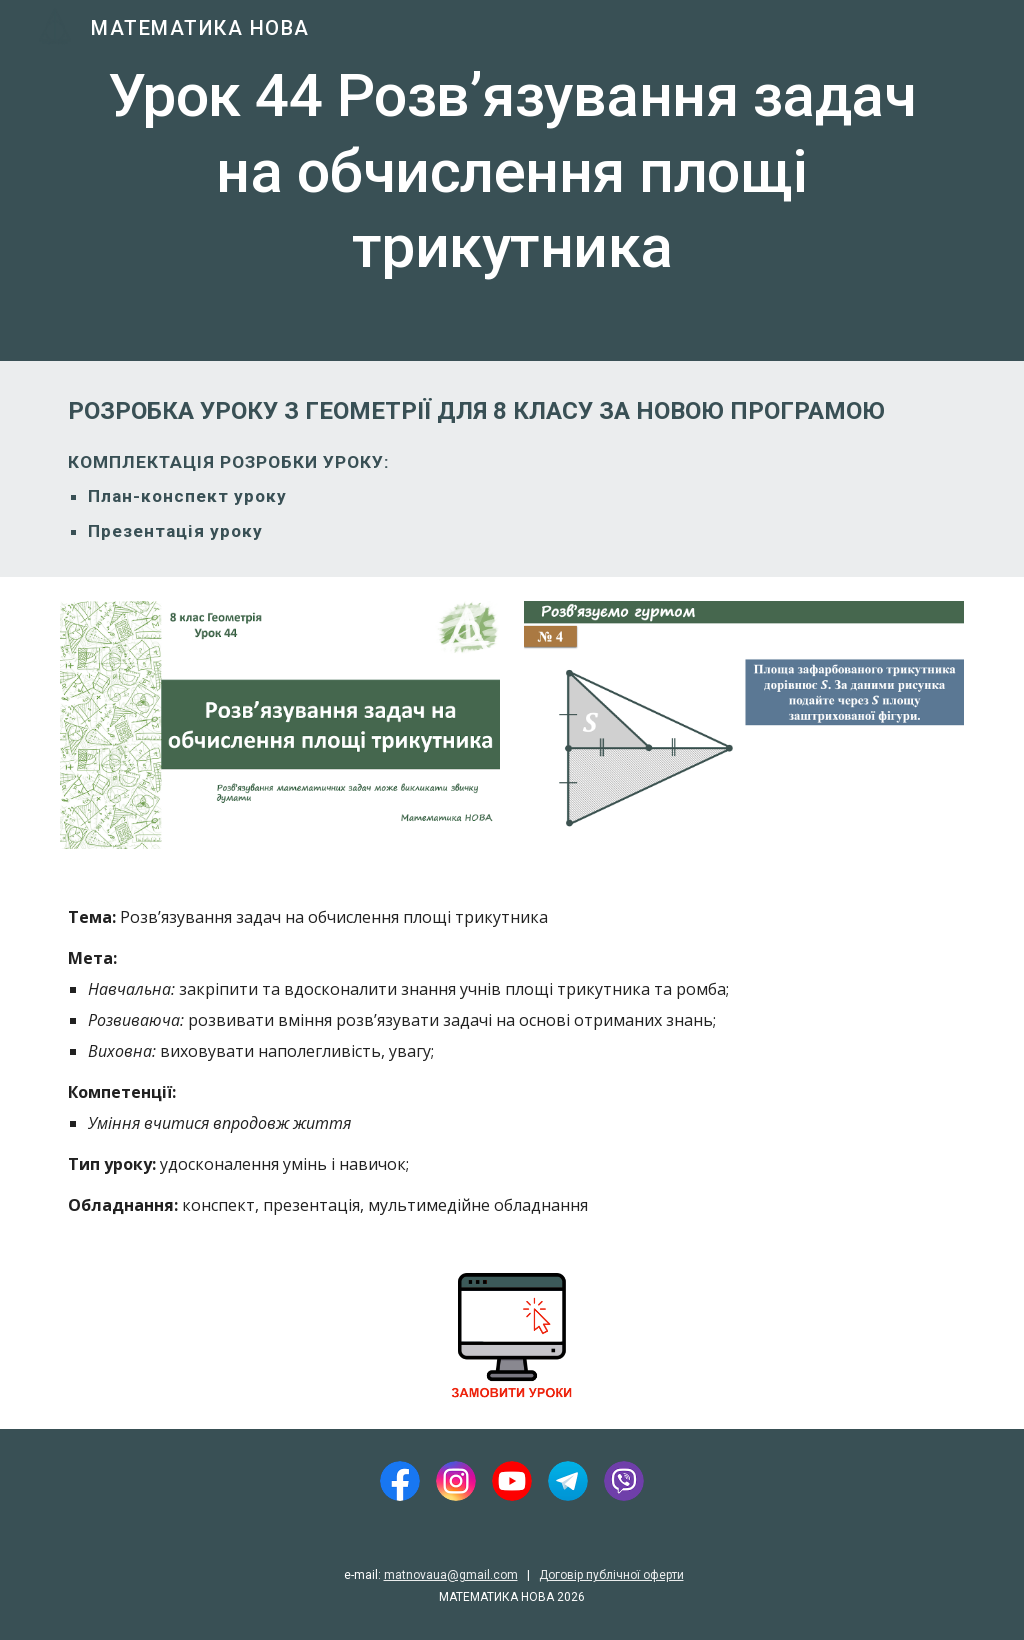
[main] (512, 180)
